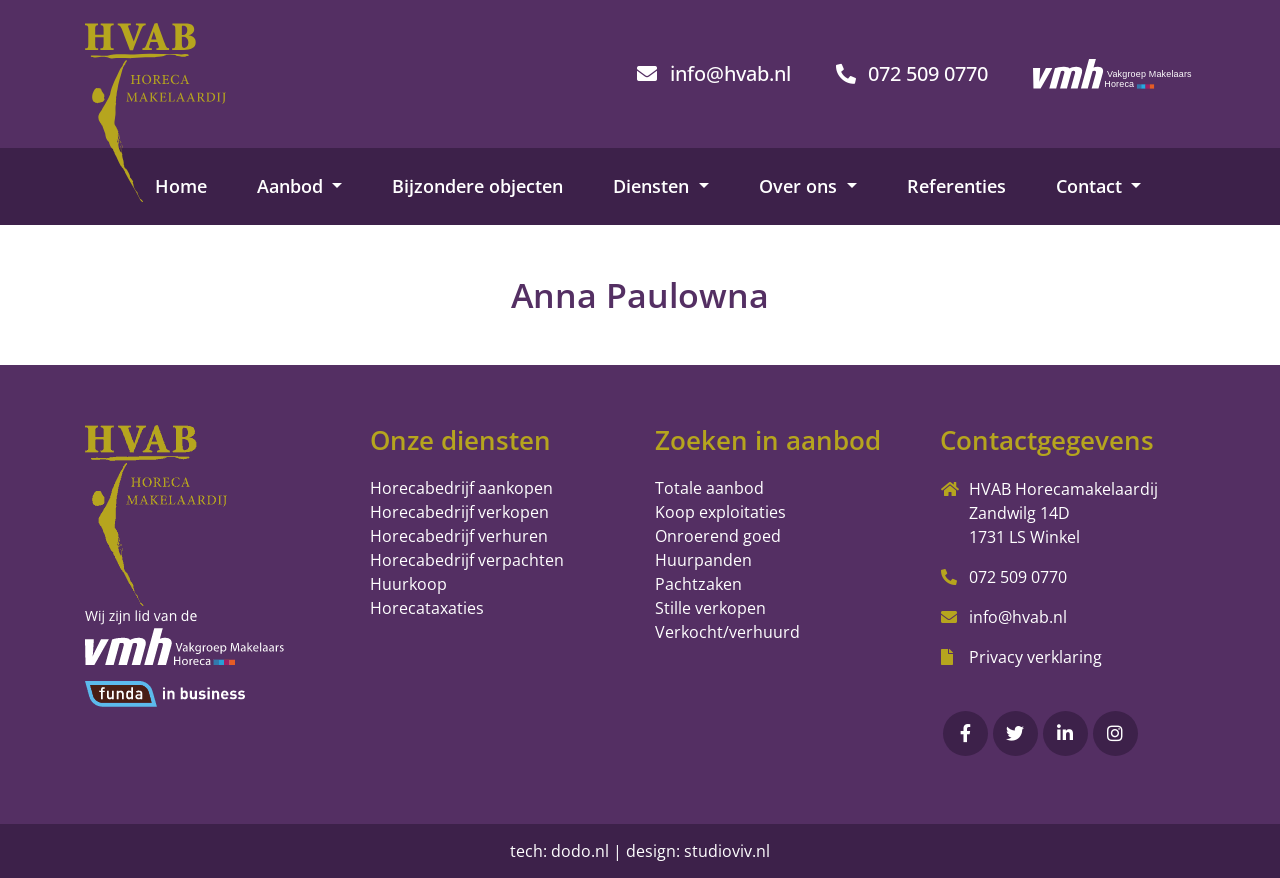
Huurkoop (408, 584)
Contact (1091, 186)
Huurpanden (703, 560)
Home (181, 186)
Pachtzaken (698, 584)
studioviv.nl (727, 851)
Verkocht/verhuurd (727, 632)
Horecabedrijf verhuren (459, 536)
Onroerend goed (718, 536)
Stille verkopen (710, 608)
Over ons (800, 186)
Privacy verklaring (1035, 657)
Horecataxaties (427, 608)
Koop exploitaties (720, 512)
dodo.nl (580, 851)
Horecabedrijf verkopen (459, 512)
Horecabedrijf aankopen (461, 488)
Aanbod (292, 186)
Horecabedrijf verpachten (467, 560)
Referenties (956, 186)
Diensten (653, 186)
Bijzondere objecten (477, 186)
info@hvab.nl (1018, 617)
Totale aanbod (709, 488)
